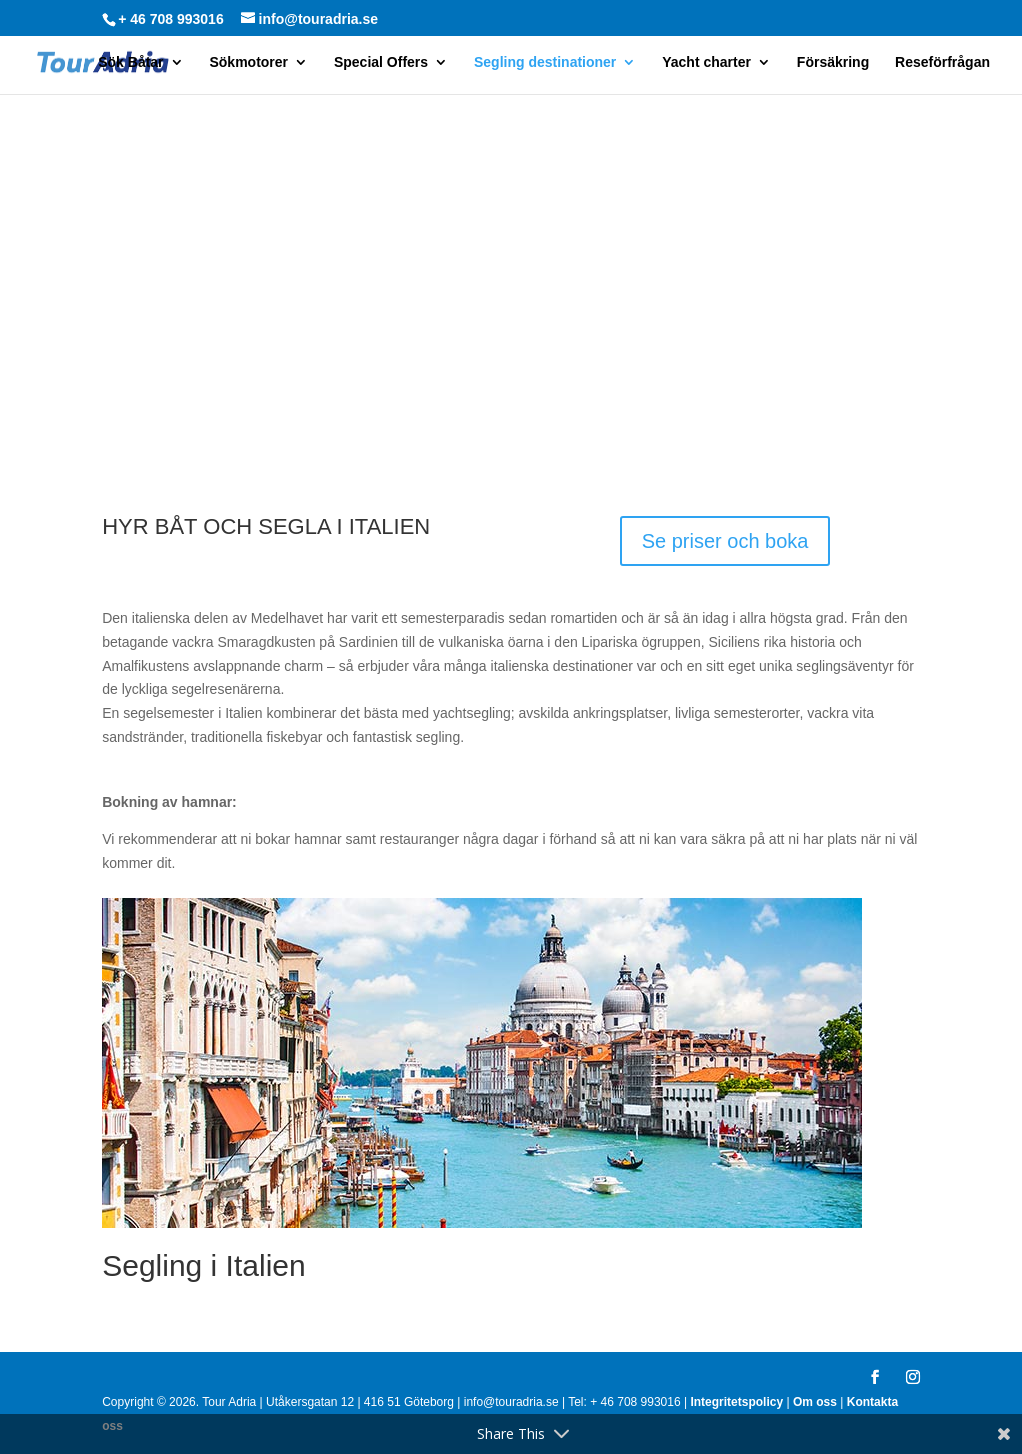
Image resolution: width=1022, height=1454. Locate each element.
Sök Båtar (130, 62)
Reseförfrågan (942, 62)
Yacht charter (706, 62)
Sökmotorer (248, 62)
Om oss (815, 1402)
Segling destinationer (545, 62)
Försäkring (833, 62)
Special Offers (381, 62)
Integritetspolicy (736, 1402)
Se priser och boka (725, 541)
